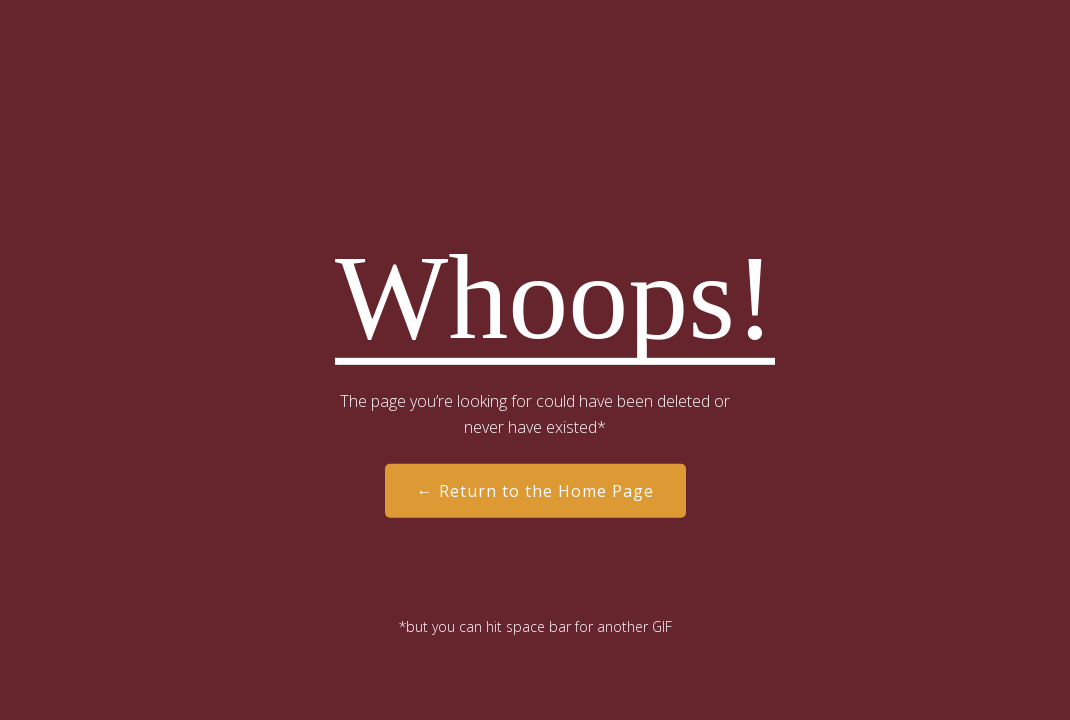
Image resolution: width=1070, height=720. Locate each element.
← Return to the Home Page (535, 491)
